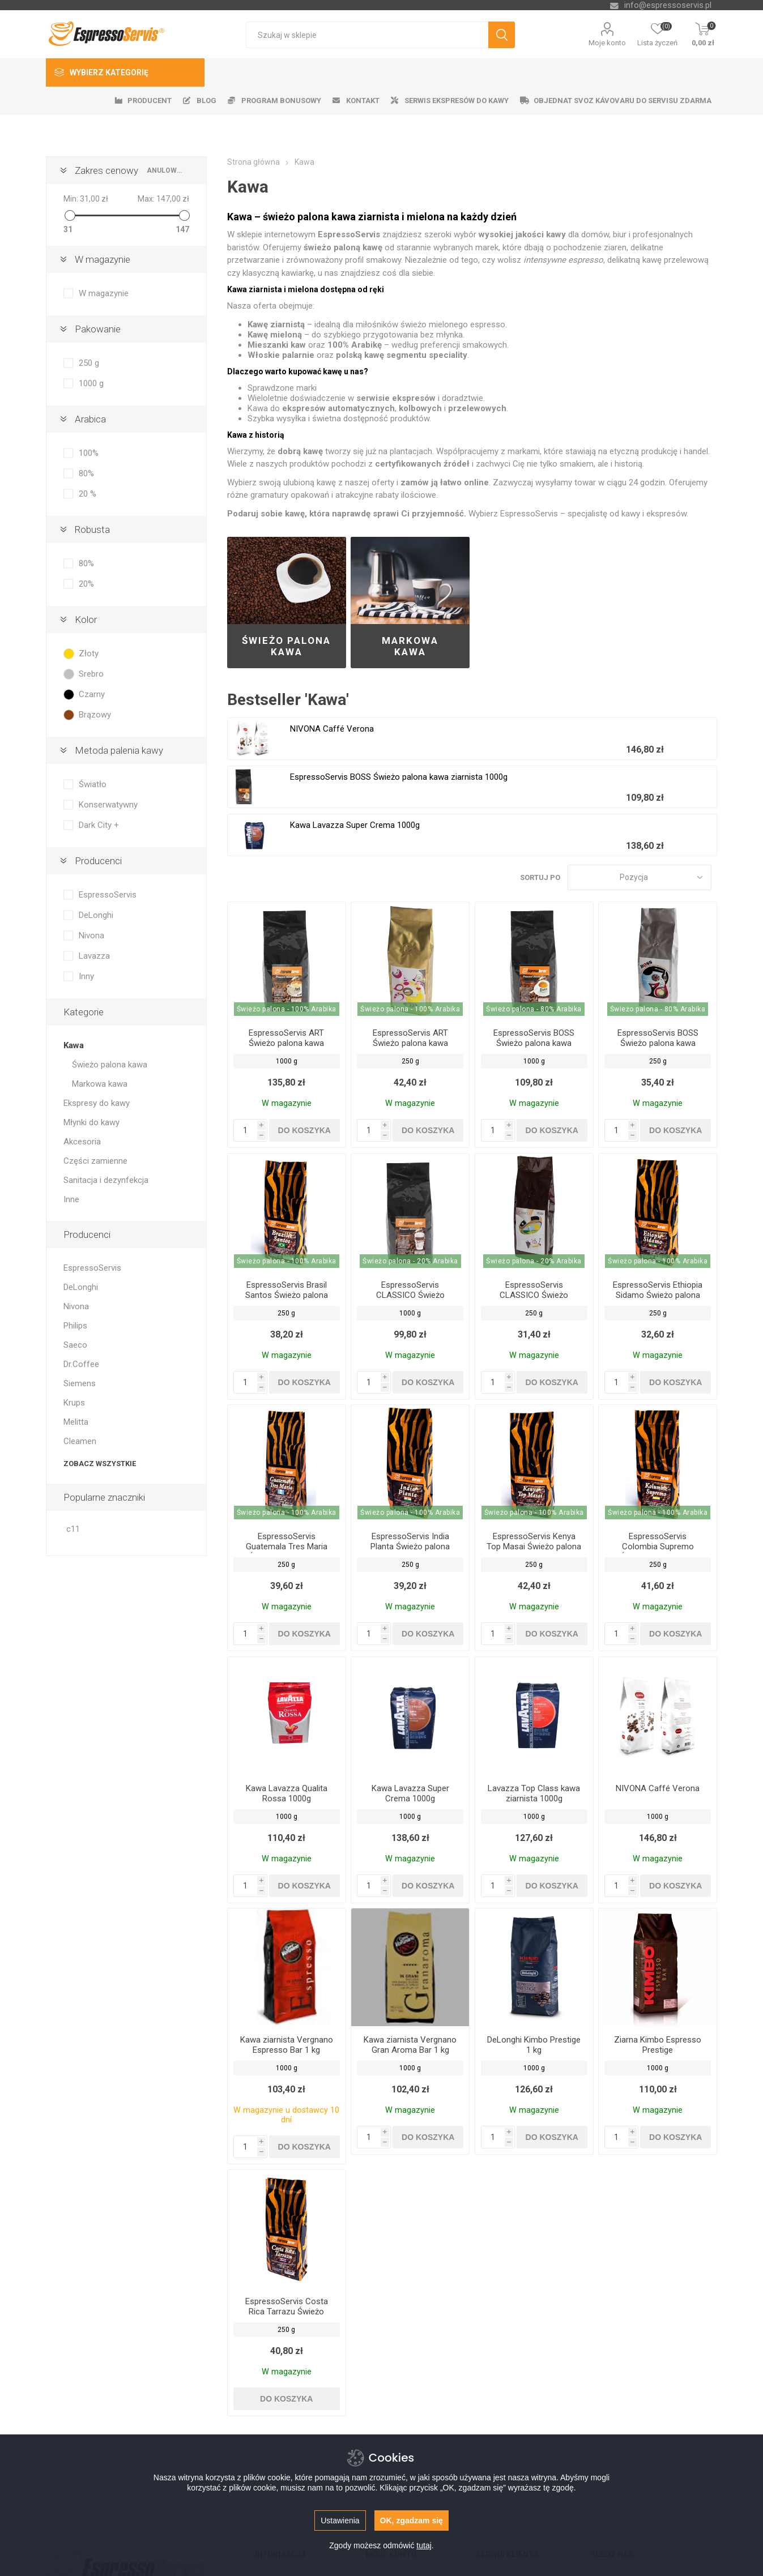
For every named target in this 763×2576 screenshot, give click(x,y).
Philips (75, 1326)
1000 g (91, 383)
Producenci (98, 860)
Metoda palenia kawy (119, 750)
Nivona (91, 935)
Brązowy (95, 715)
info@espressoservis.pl (667, 5)
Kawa (73, 1045)
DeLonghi (96, 915)
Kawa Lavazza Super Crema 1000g (355, 825)
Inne (71, 1199)
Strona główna (253, 161)
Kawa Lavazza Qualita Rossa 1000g (286, 1793)
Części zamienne (95, 1161)
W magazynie (102, 259)
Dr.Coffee (81, 1364)
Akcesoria (82, 1142)
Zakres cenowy (106, 170)
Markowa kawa (410, 646)
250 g (89, 363)
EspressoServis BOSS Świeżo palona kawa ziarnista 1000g (399, 777)
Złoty (89, 653)
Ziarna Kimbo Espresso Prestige (657, 2045)
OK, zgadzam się (411, 2520)
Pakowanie (98, 329)
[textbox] (367, 35)
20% (86, 584)
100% (89, 453)
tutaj (423, 2545)
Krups (74, 1403)
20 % (87, 494)
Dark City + (99, 825)
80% (86, 473)
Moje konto (607, 43)
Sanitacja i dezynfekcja (105, 1180)
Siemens (79, 1383)
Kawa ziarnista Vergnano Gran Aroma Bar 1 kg (410, 2045)
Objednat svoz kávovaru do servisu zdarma (622, 100)
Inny (86, 976)
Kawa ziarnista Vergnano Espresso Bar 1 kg (286, 2045)
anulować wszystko (165, 170)
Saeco (75, 1345)
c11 (73, 1529)
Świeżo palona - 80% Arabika (534, 1009)
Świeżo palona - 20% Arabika (410, 1261)
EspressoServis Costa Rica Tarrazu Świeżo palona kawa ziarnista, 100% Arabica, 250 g (286, 2316)
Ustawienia (340, 2520)
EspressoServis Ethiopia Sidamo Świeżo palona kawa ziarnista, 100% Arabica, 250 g (657, 1300)
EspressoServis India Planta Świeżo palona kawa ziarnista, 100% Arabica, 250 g (410, 1551)
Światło (92, 784)
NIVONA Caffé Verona (332, 729)
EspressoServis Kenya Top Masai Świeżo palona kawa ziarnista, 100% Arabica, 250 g (534, 1551)
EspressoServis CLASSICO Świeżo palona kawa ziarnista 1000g (410, 1300)
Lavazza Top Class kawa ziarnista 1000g (534, 1793)
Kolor (86, 619)
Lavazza (94, 956)
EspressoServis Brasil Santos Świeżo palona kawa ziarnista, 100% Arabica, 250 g (286, 1300)
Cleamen (79, 1441)
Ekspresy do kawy (96, 1103)
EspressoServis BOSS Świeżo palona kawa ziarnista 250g (657, 1043)
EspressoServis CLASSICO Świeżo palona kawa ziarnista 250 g (534, 1300)
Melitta (75, 1422)
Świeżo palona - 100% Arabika (286, 1009)
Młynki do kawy (91, 1122)
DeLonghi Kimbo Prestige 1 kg (534, 2045)
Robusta (92, 529)
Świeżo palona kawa (286, 646)
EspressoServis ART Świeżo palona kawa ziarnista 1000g (286, 1043)
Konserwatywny (108, 805)
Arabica (90, 419)
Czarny (92, 694)
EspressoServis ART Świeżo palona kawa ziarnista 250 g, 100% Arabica (410, 1048)
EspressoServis (108, 895)
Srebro (91, 674)
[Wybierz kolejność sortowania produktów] (639, 877)
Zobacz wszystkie (99, 1463)
